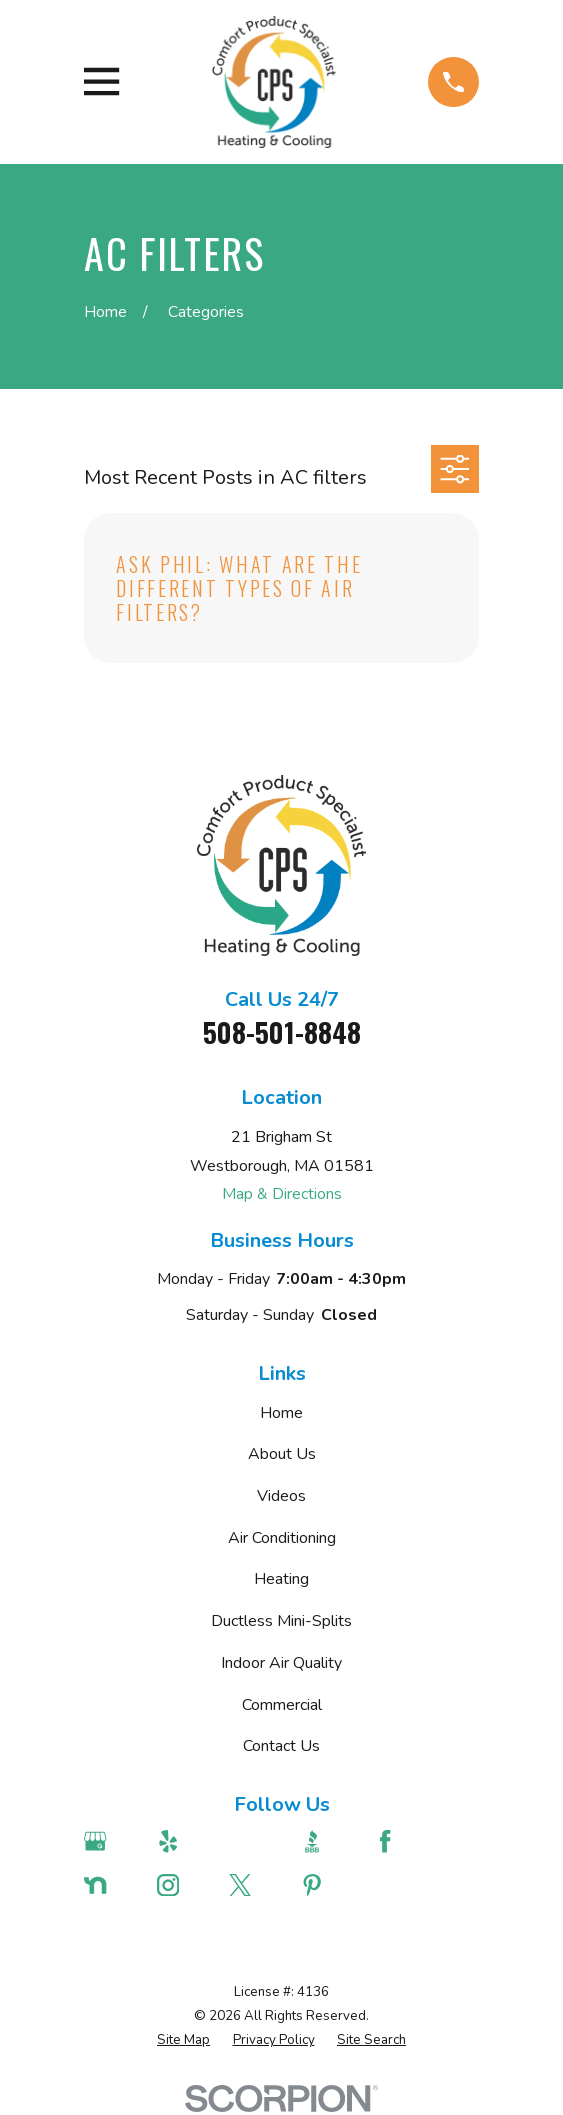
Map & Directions (282, 1194)
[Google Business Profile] (109, 1841)
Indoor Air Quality (281, 1663)
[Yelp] (182, 1841)
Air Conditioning (282, 1538)
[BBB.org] (326, 1841)
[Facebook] (399, 1841)
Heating (281, 1579)
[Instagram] (182, 1885)
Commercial (282, 1705)
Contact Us (281, 1746)
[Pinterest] (326, 1885)
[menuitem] (183, 2041)
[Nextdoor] (109, 1885)
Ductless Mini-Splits (281, 1621)
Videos (281, 1496)
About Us (282, 1454)
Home (281, 1413)
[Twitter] (254, 1885)
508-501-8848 (282, 1032)
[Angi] (254, 1841)
